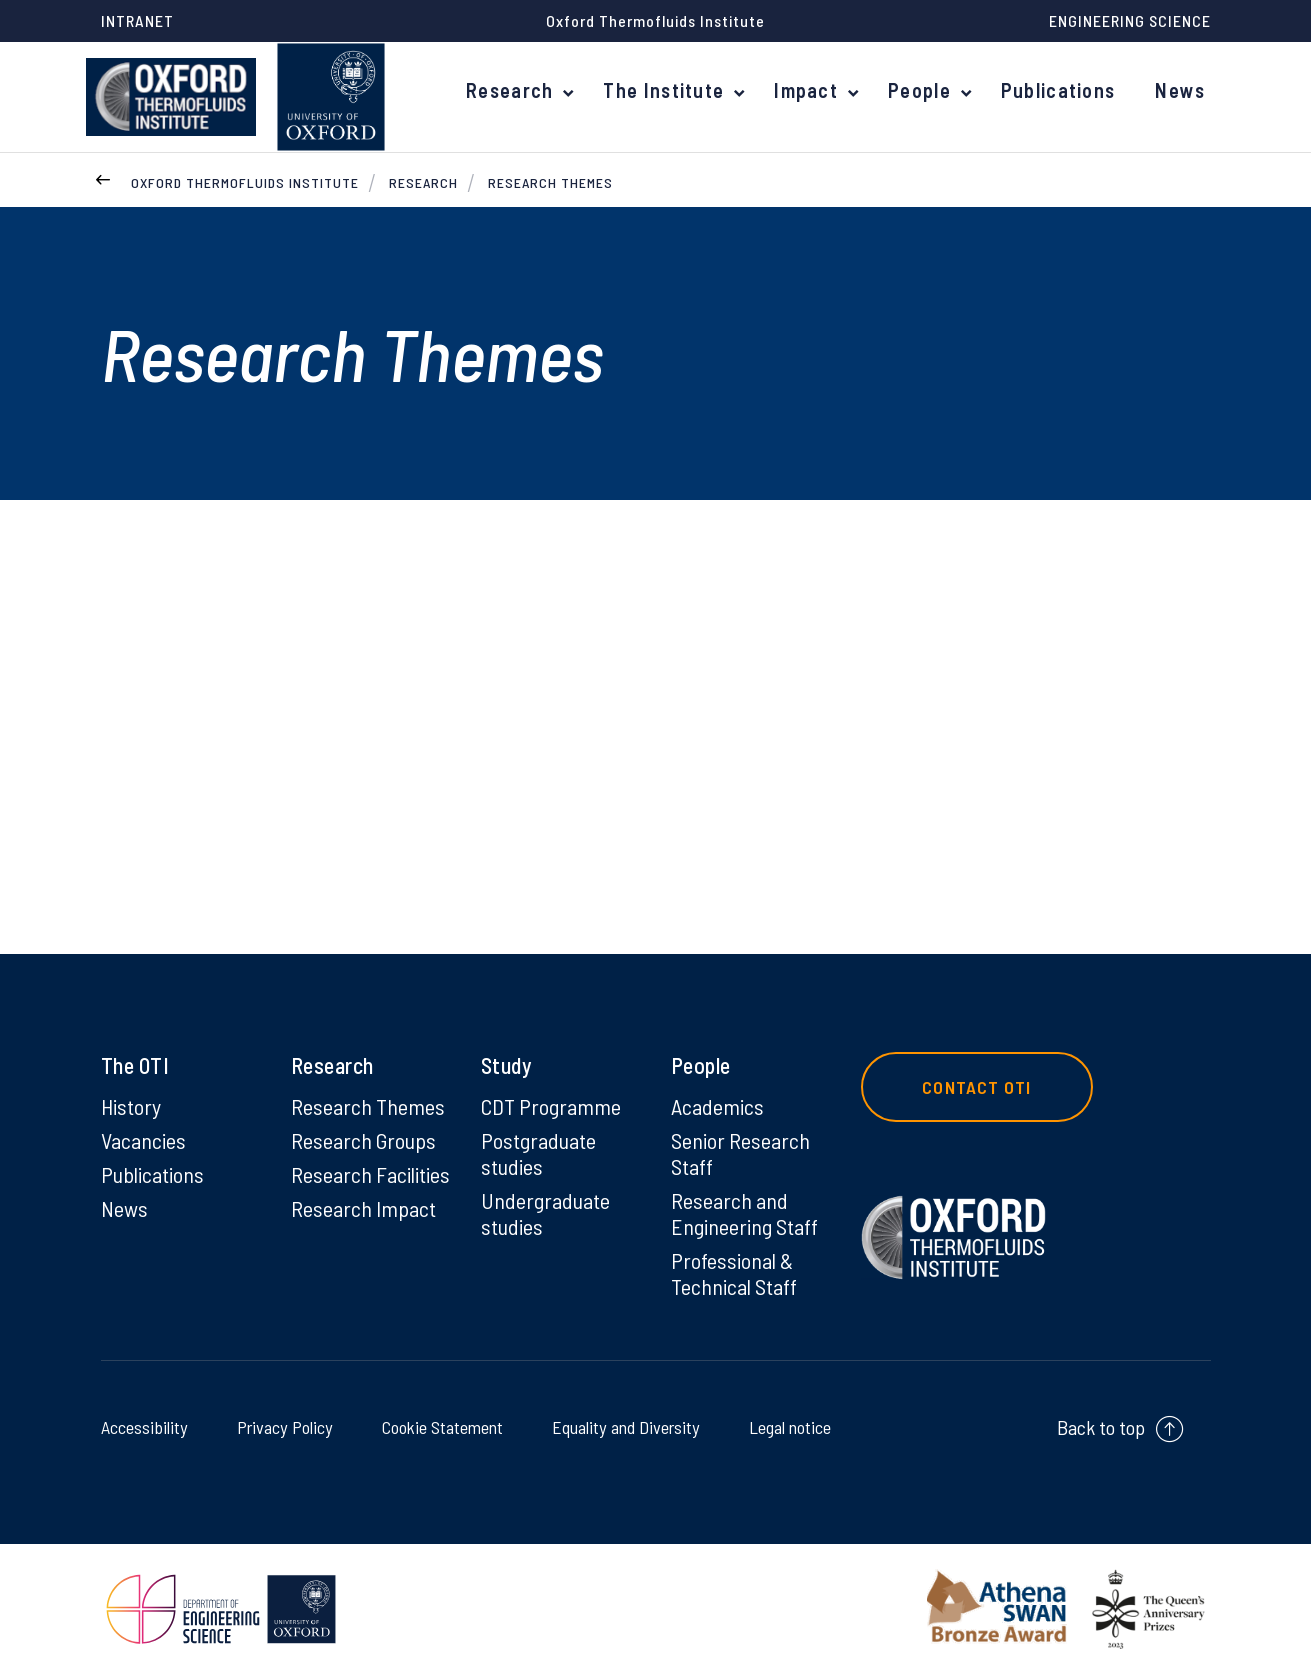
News (1181, 90)
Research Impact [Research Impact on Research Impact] (363, 1208)
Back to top (1101, 1427)
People (924, 90)
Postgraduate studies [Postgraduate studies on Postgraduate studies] (538, 1153)
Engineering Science (1130, 20)
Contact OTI (977, 1087)
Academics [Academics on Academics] (717, 1106)
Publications (1061, 90)
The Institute (672, 90)
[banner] (171, 97)
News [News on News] (124, 1208)
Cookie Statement (435, 1426)
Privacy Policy (281, 1426)
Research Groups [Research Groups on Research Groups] (363, 1140)
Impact (812, 90)
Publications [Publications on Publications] (152, 1174)
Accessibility (148, 1426)
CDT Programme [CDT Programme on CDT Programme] (551, 1106)
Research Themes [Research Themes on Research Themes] (368, 1106)
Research (521, 90)
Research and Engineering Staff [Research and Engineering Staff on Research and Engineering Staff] (744, 1213)
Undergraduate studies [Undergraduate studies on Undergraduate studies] (545, 1213)
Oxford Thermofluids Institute (245, 182)
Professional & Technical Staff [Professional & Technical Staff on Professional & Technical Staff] (734, 1273)
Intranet (137, 20)
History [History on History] (131, 1106)
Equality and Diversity (620, 1426)
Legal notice (784, 1426)
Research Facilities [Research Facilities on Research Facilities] (370, 1174)
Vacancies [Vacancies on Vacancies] (143, 1140)
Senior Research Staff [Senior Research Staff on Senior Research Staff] (740, 1153)
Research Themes (550, 182)
